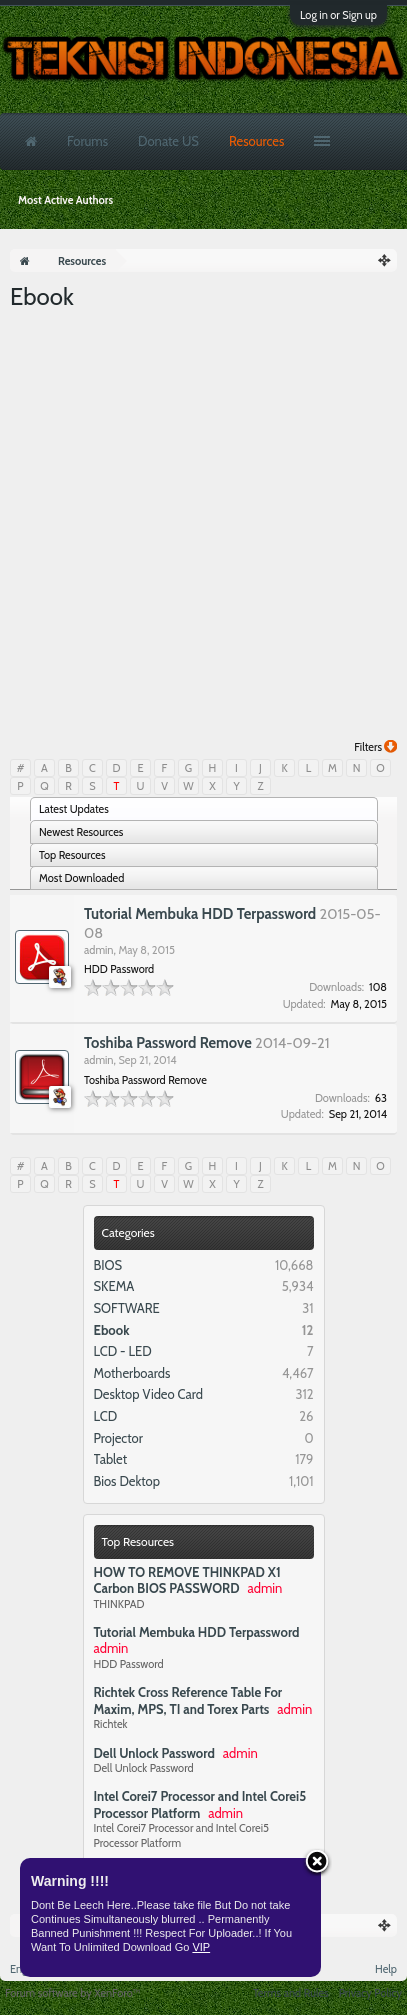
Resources (256, 141)
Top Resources (138, 1541)
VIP (201, 1947)
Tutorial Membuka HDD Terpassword (197, 1632)
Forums (87, 141)
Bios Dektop (127, 1481)
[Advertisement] (203, 526)
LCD (106, 1416)
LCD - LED (123, 1351)
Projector (118, 1438)
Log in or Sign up (338, 15)
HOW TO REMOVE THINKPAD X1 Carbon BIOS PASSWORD (187, 1580)
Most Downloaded (81, 878)
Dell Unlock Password (154, 1753)
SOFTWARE (127, 1308)
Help (386, 1969)
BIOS (108, 1265)
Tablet (111, 1459)
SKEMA (114, 1286)
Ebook (112, 1330)
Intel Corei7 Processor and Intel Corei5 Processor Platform (200, 1804)
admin (99, 950)
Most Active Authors (65, 200)
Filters (375, 747)
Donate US (168, 141)
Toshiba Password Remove (168, 1043)
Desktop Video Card (149, 1394)
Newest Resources (81, 832)
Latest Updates (74, 809)
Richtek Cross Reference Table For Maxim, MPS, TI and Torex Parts (188, 1700)
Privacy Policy (370, 1993)
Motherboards (132, 1373)
